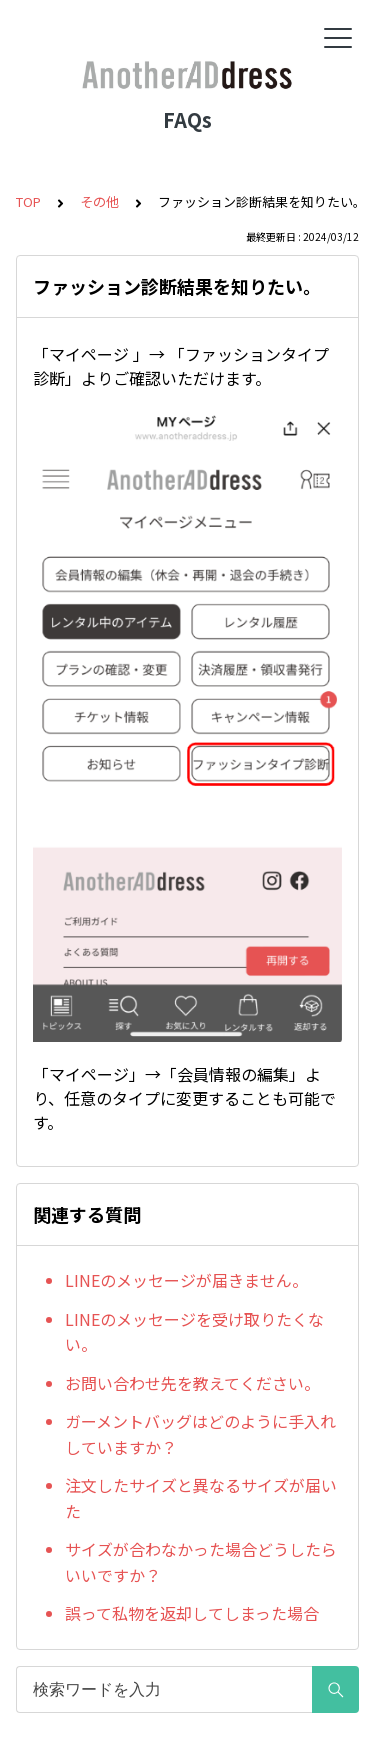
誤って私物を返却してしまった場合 (192, 1613)
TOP (28, 201)
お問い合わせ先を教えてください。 (192, 1383)
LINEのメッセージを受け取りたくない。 (194, 1332)
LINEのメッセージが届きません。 (186, 1280)
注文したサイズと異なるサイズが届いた (201, 1498)
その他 (99, 201)
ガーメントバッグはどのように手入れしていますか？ (200, 1434)
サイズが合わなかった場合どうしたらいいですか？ (201, 1562)
